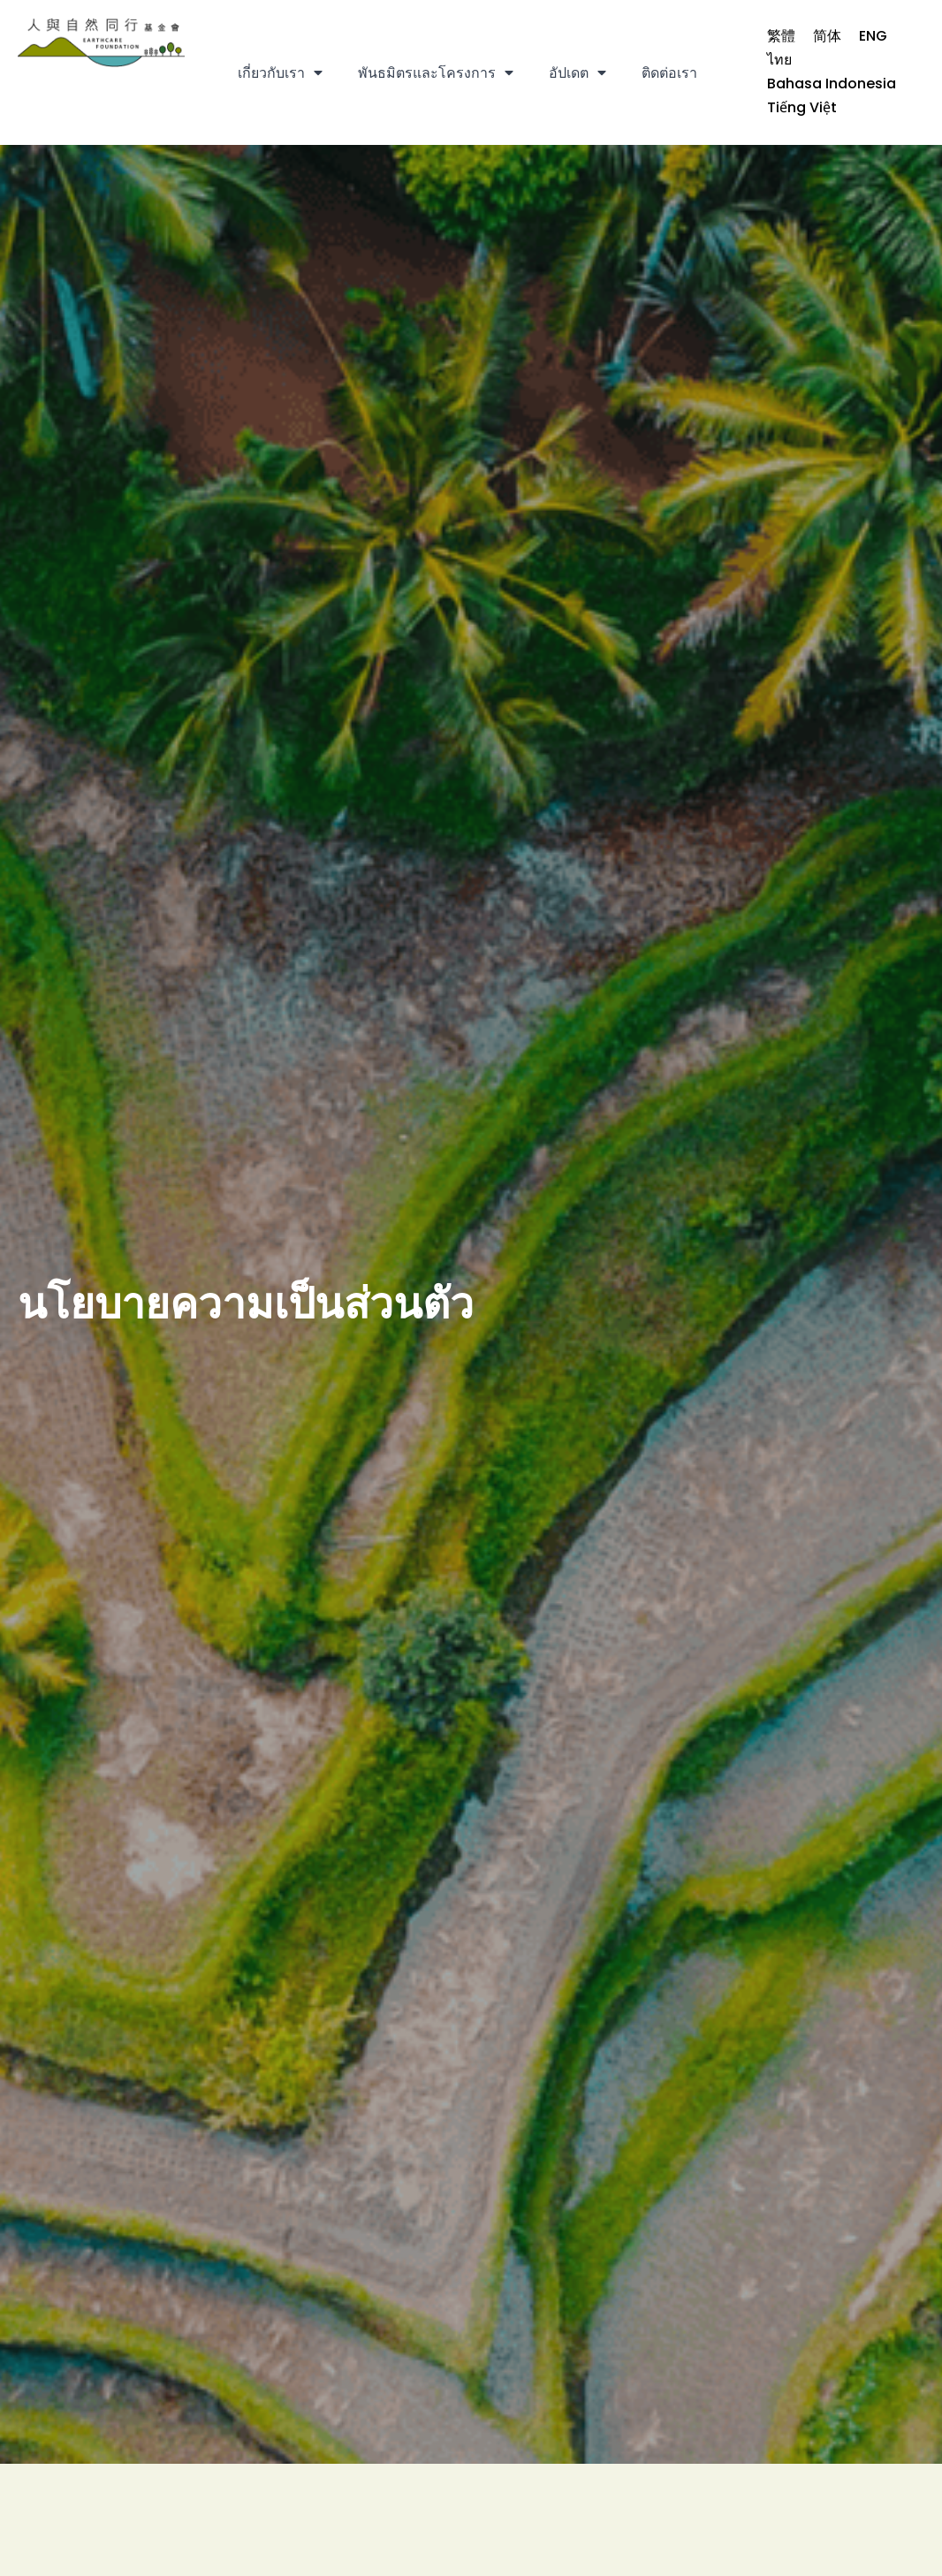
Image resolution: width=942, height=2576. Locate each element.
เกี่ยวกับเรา (280, 72)
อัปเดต (577, 72)
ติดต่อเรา (669, 73)
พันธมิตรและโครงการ (435, 72)
